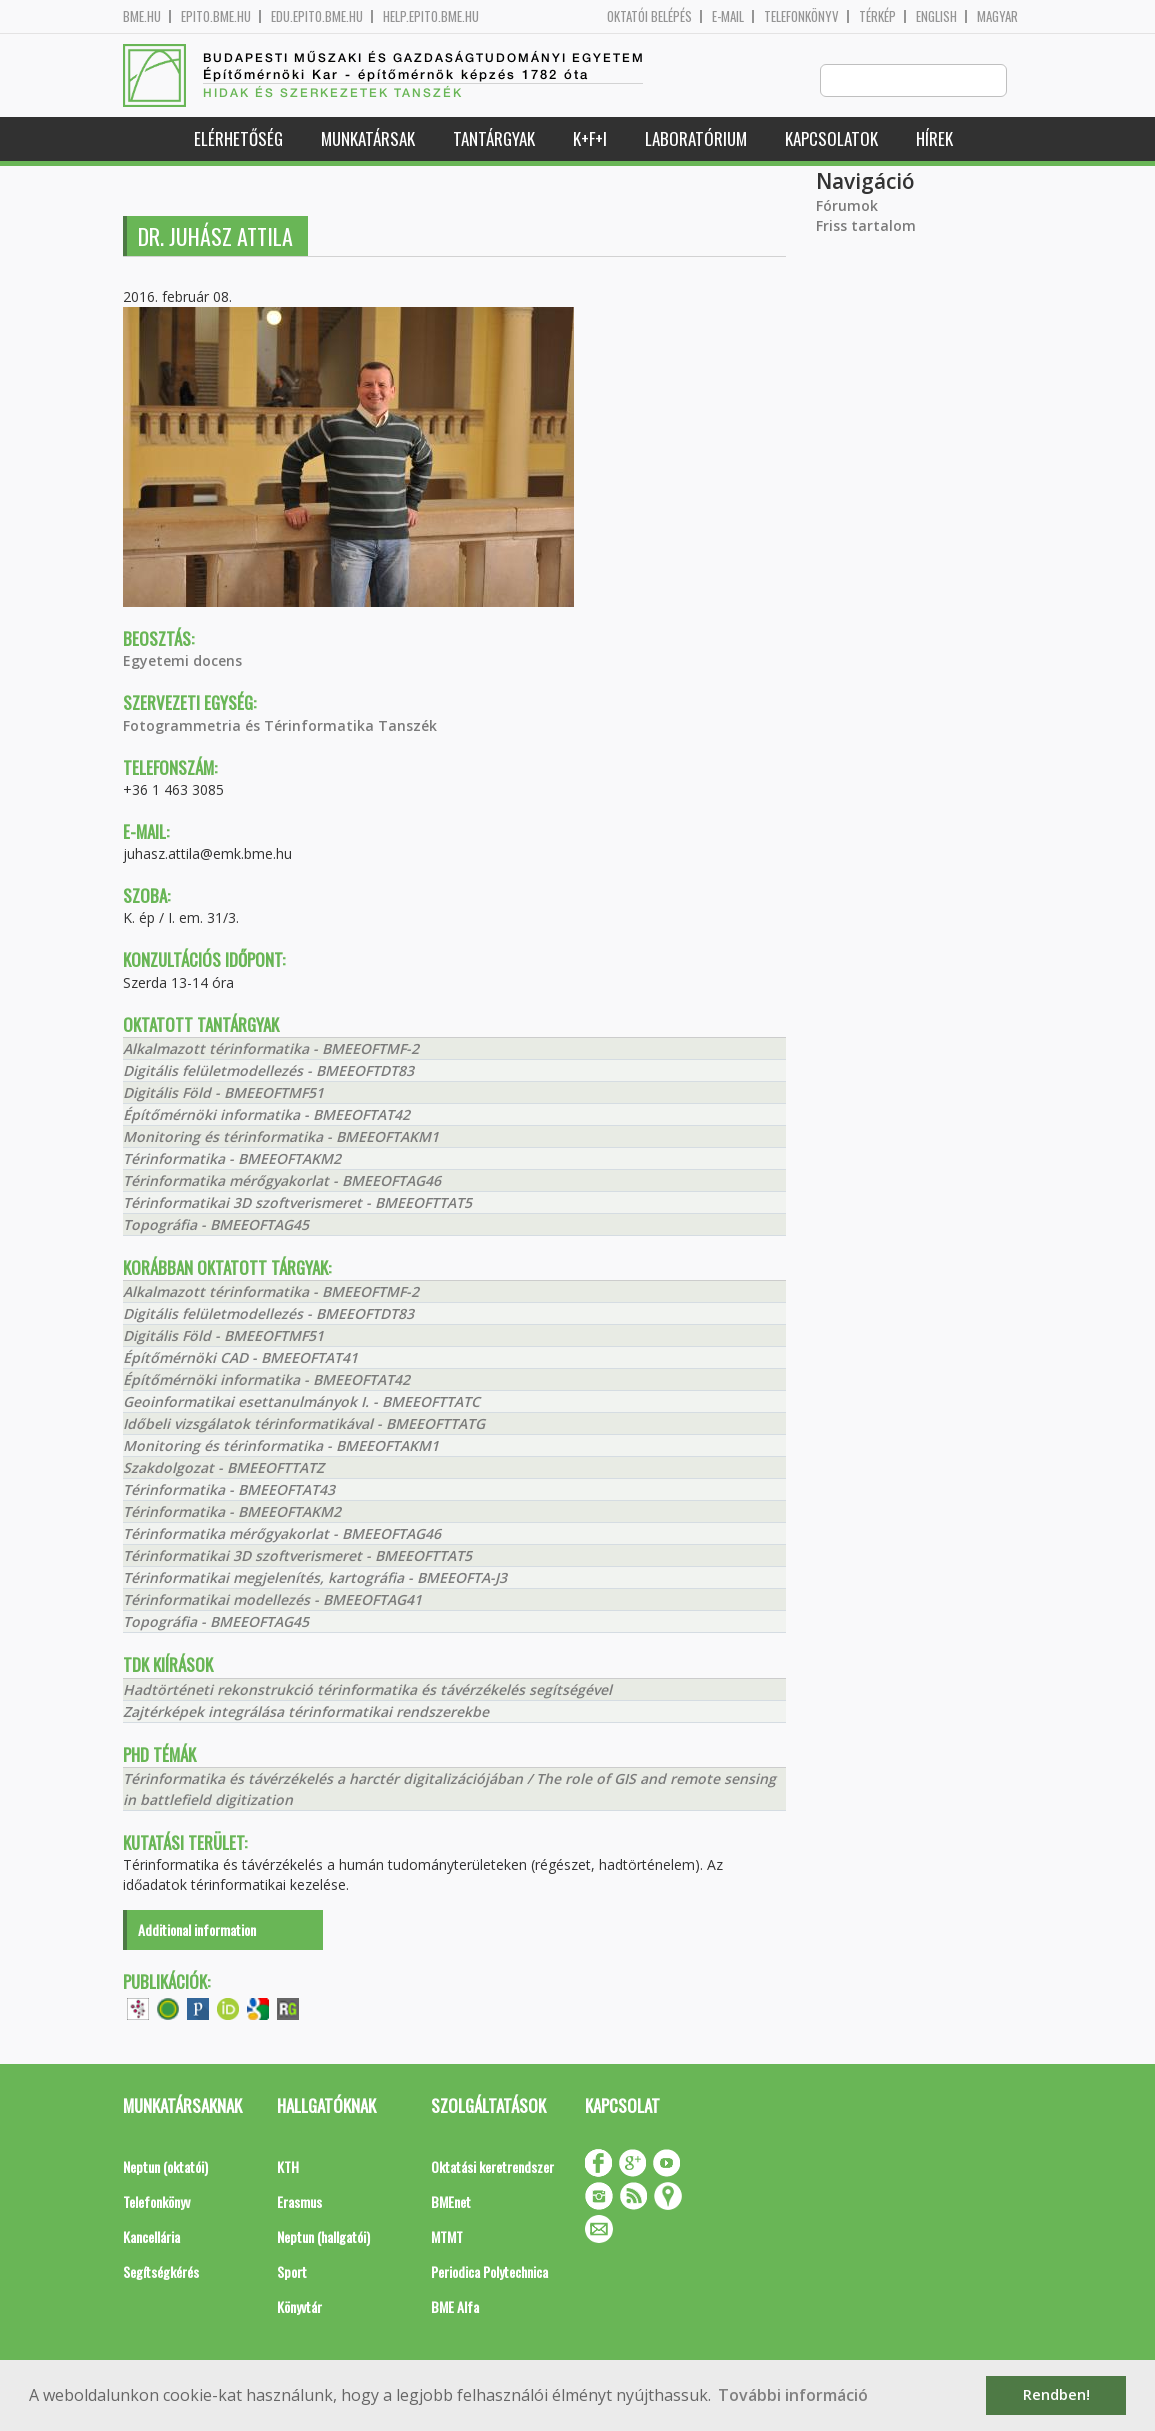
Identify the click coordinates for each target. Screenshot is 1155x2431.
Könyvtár (299, 2307)
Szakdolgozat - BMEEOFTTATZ (223, 1468)
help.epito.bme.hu (431, 16)
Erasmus (299, 2202)
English (936, 16)
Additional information (197, 1930)
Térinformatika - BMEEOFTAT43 (229, 1490)
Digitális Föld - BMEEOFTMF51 (223, 1093)
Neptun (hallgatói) (323, 2237)
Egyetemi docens (182, 661)
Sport (292, 2272)
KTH (288, 2167)
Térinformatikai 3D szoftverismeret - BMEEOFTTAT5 (297, 1203)
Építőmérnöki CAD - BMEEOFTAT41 (240, 1358)
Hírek (934, 139)
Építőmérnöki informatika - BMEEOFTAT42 (266, 1115)
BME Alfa (455, 2307)
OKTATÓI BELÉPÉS (649, 16)
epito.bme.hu (216, 16)
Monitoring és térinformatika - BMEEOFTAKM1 (281, 1137)
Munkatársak (368, 139)
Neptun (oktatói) (165, 2167)
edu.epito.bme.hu (317, 16)
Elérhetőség (238, 139)
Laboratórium (696, 139)
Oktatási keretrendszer (492, 2167)
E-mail (728, 16)
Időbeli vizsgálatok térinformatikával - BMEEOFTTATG (304, 1424)
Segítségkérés (161, 2272)
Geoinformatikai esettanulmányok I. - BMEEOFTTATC (301, 1402)
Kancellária (151, 2237)
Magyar (997, 16)
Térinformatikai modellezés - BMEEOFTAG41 (272, 1600)
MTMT (447, 2237)
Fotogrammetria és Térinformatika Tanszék (280, 726)
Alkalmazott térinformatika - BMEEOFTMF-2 (271, 1049)
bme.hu (142, 16)
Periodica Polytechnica (489, 2272)
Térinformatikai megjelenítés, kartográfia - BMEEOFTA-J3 (315, 1578)
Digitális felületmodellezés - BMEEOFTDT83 (268, 1071)
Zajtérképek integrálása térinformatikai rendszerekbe (306, 1712)
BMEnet (451, 2202)
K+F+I (590, 139)
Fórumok (847, 206)
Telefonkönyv (801, 16)
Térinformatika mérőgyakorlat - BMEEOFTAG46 (282, 1181)
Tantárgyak (494, 139)
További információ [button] (793, 2395)
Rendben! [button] (1056, 2394)
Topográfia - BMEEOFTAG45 (216, 1225)
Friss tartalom (866, 226)
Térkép (877, 16)
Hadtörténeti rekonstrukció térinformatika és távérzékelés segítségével (367, 1690)
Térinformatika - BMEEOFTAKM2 (232, 1159)
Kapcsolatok (831, 139)
